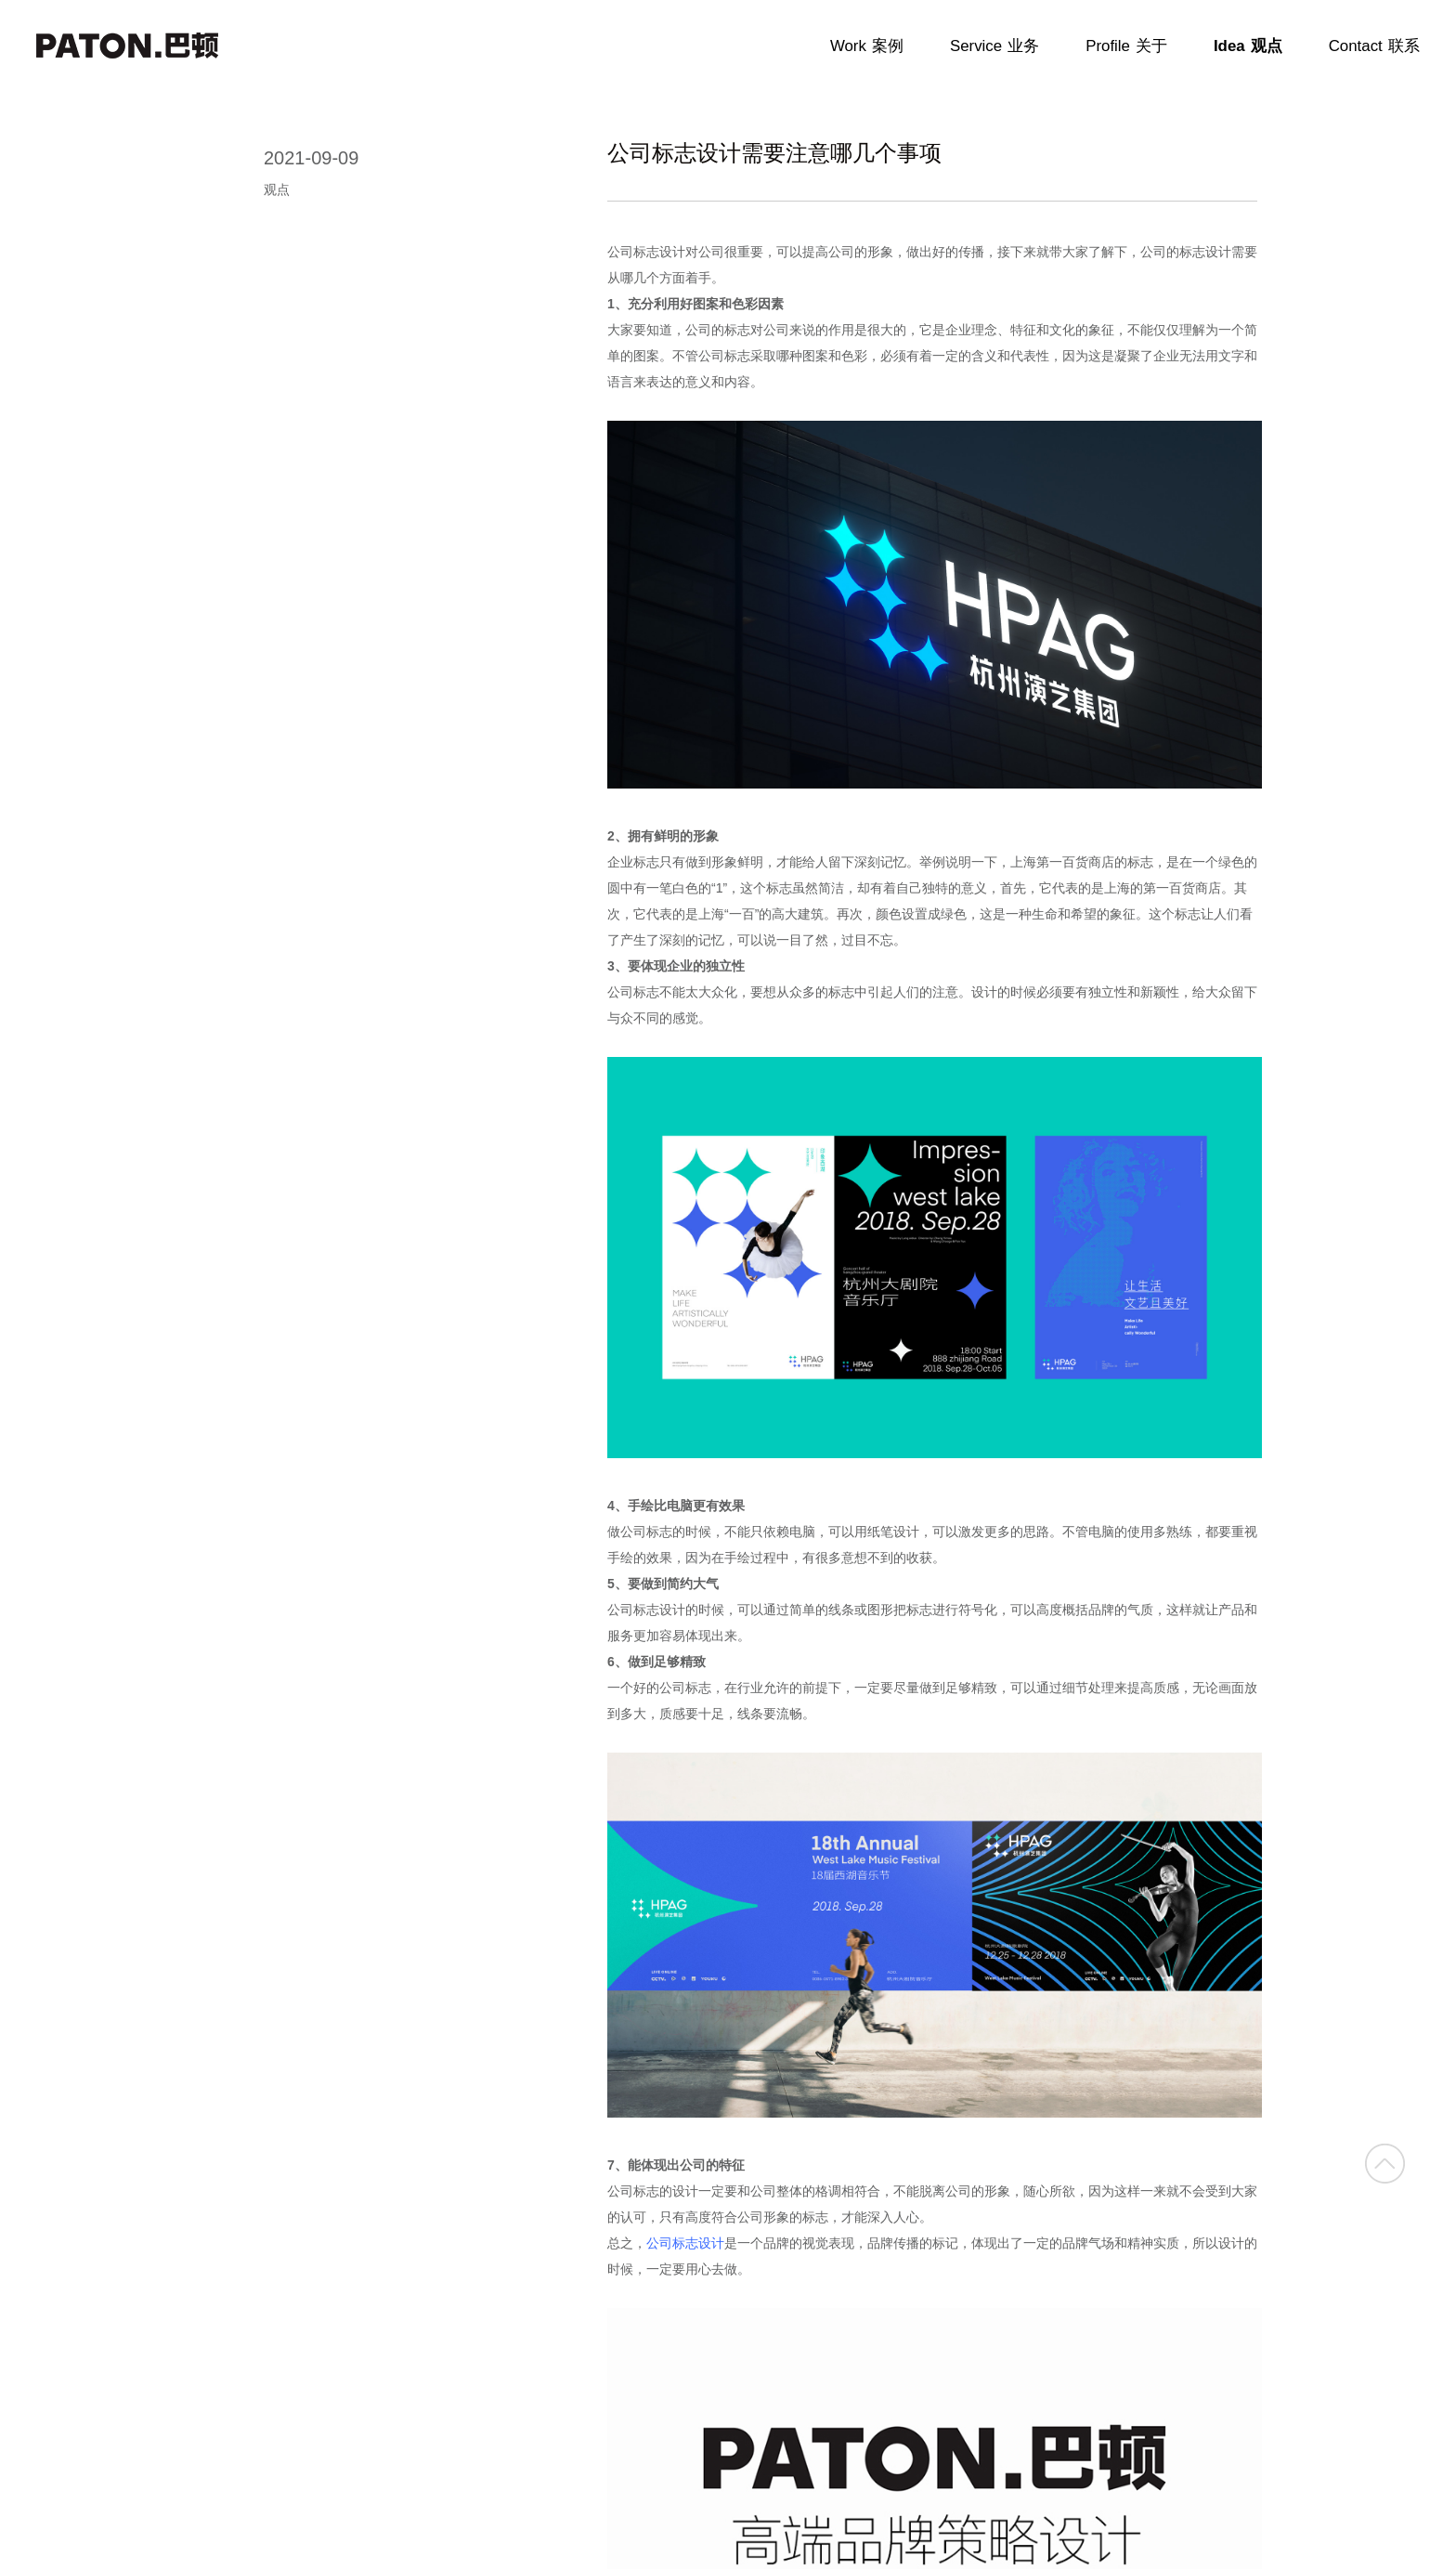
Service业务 (994, 46)
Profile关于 (1126, 46)
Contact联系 (1374, 46)
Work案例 (867, 46)
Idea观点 (1248, 46)
